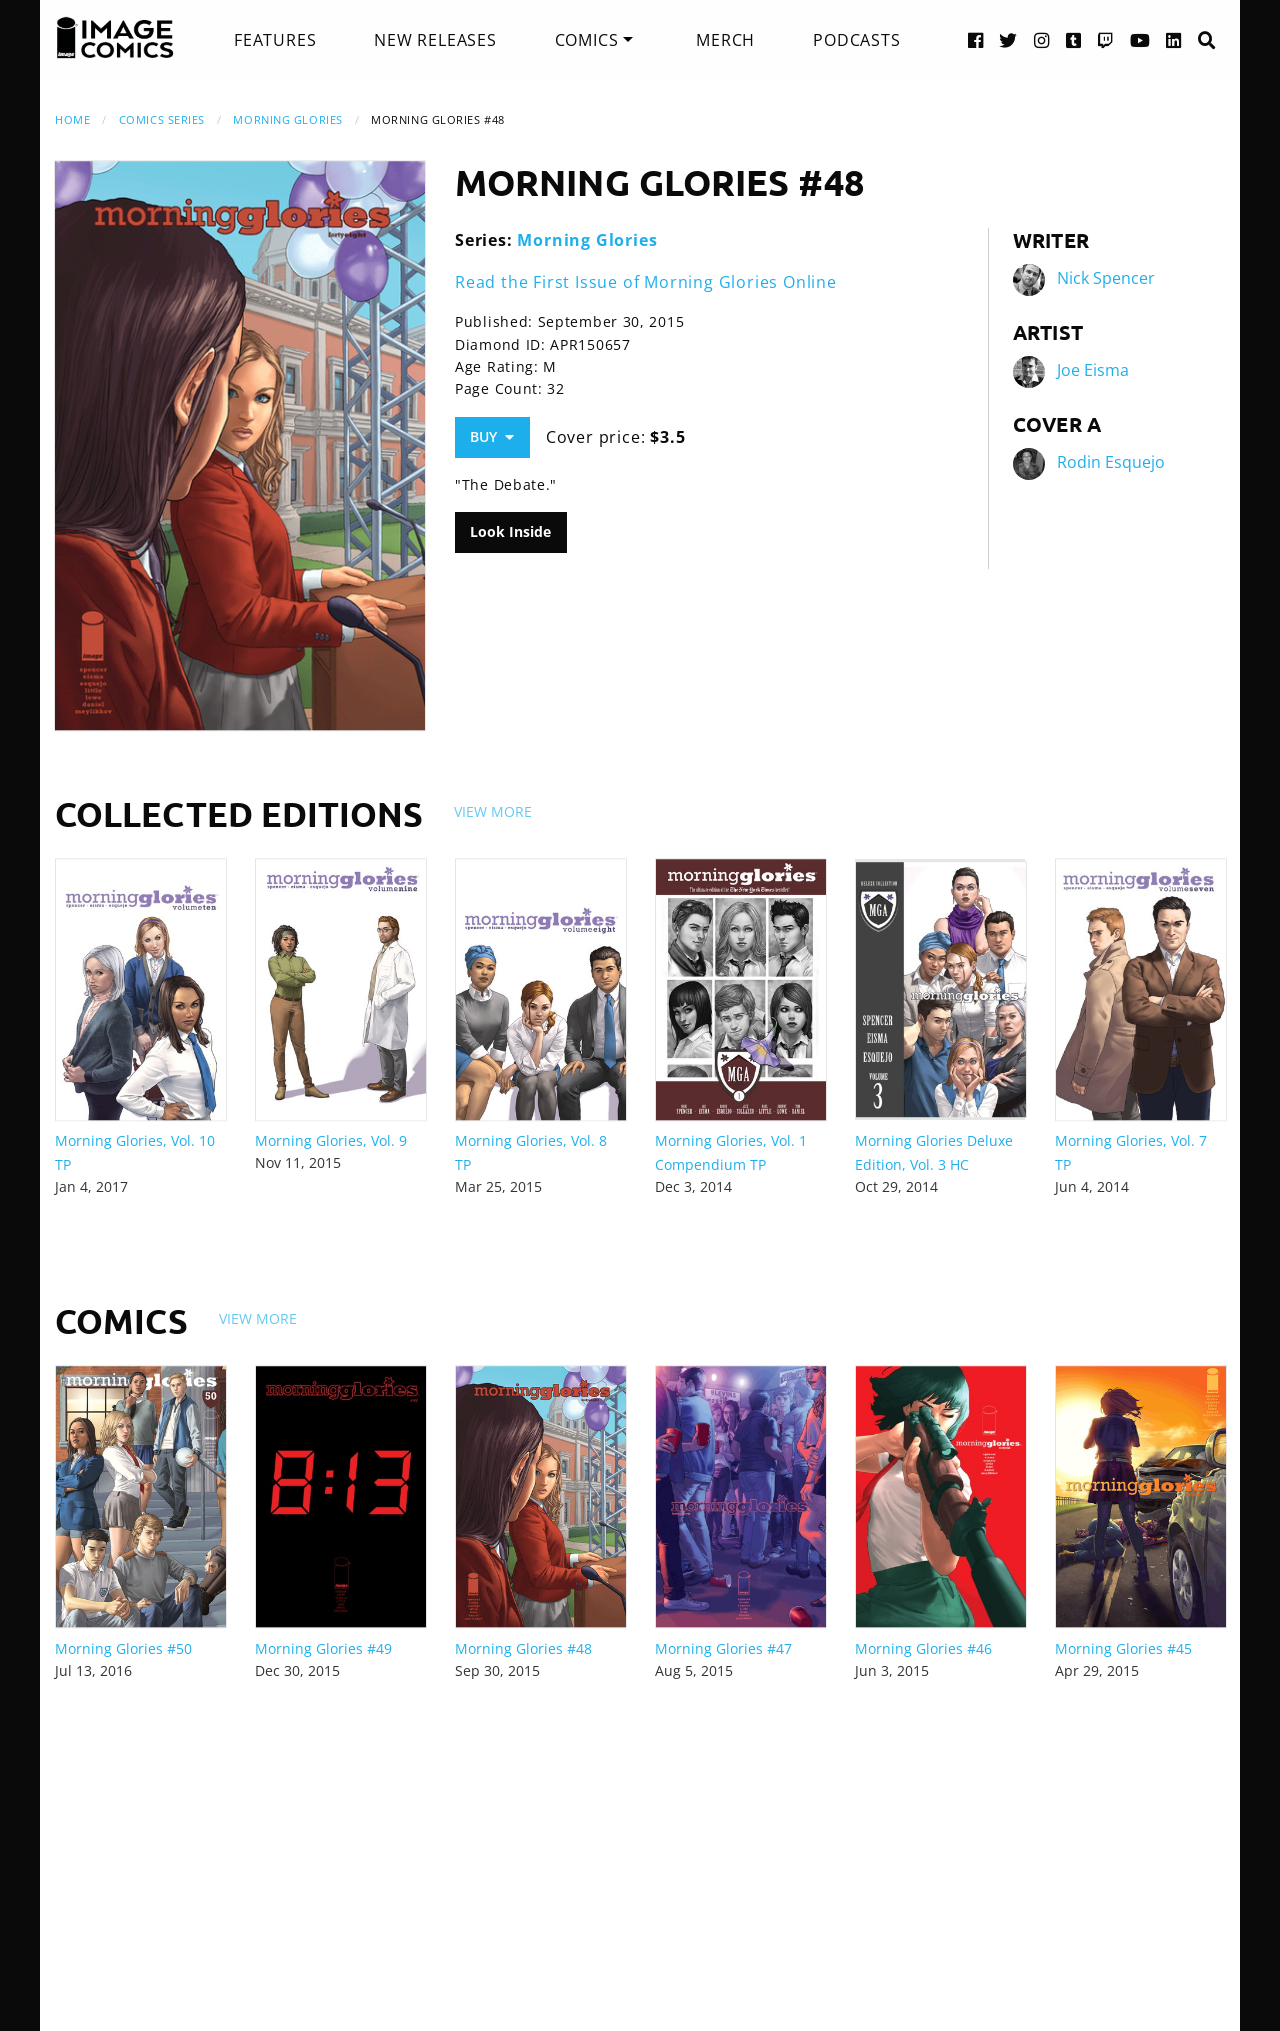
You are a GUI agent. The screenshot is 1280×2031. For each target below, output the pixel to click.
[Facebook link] (976, 39)
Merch (725, 40)
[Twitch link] (1106, 39)
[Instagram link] (1042, 39)
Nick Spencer (1106, 278)
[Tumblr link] (1074, 39)
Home (72, 119)
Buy (492, 436)
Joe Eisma (1093, 370)
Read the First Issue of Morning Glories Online (646, 282)
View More (493, 811)
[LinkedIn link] (1174, 39)
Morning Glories (287, 119)
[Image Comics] (115, 38)
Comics (587, 40)
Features (275, 40)
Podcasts (856, 40)
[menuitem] (275, 40)
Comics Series (162, 119)
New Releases (435, 40)
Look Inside (510, 531)
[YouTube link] (1140, 39)
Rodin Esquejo (1111, 462)
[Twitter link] (1008, 39)
